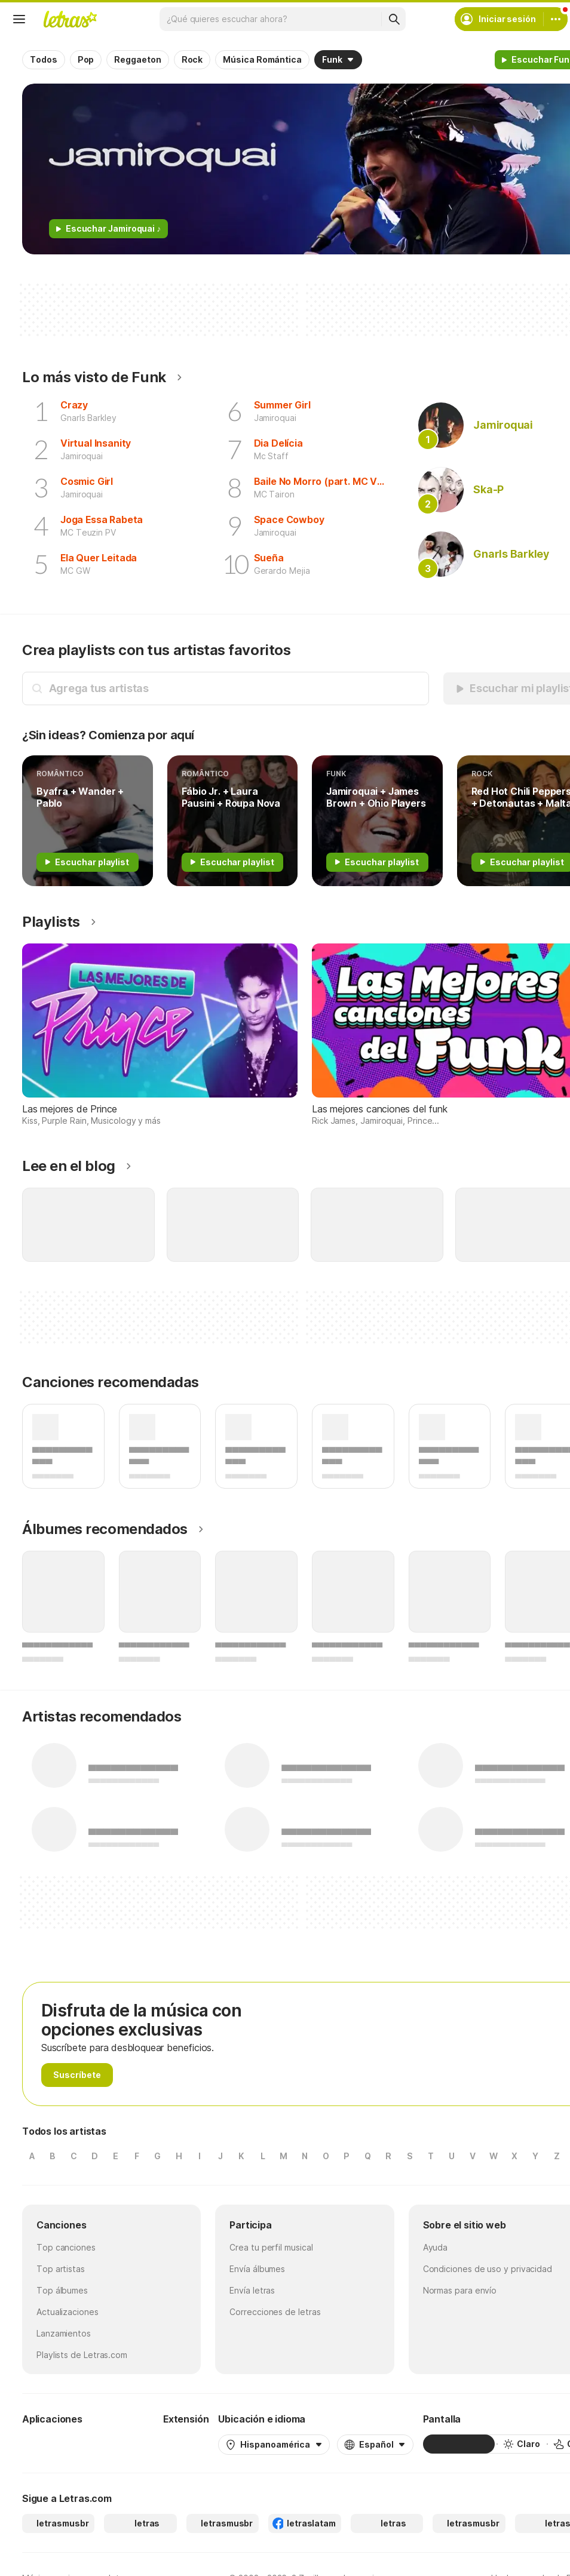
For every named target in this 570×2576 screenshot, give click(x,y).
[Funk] (377, 820)
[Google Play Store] (54, 2444)
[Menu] (19, 19)
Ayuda (435, 2247)
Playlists (51, 921)
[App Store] (125, 2444)
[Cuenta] (556, 19)
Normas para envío (460, 2290)
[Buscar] (394, 19)
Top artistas (60, 2269)
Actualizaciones (67, 2312)
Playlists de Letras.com (81, 2355)
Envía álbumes (257, 2269)
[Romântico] (87, 820)
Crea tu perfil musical (270, 2247)
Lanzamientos (63, 2333)
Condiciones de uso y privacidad (487, 2269)
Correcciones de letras (274, 2312)
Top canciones (66, 2247)
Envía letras (252, 2290)
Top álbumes (62, 2290)
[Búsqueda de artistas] (235, 688)
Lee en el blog (68, 1166)
